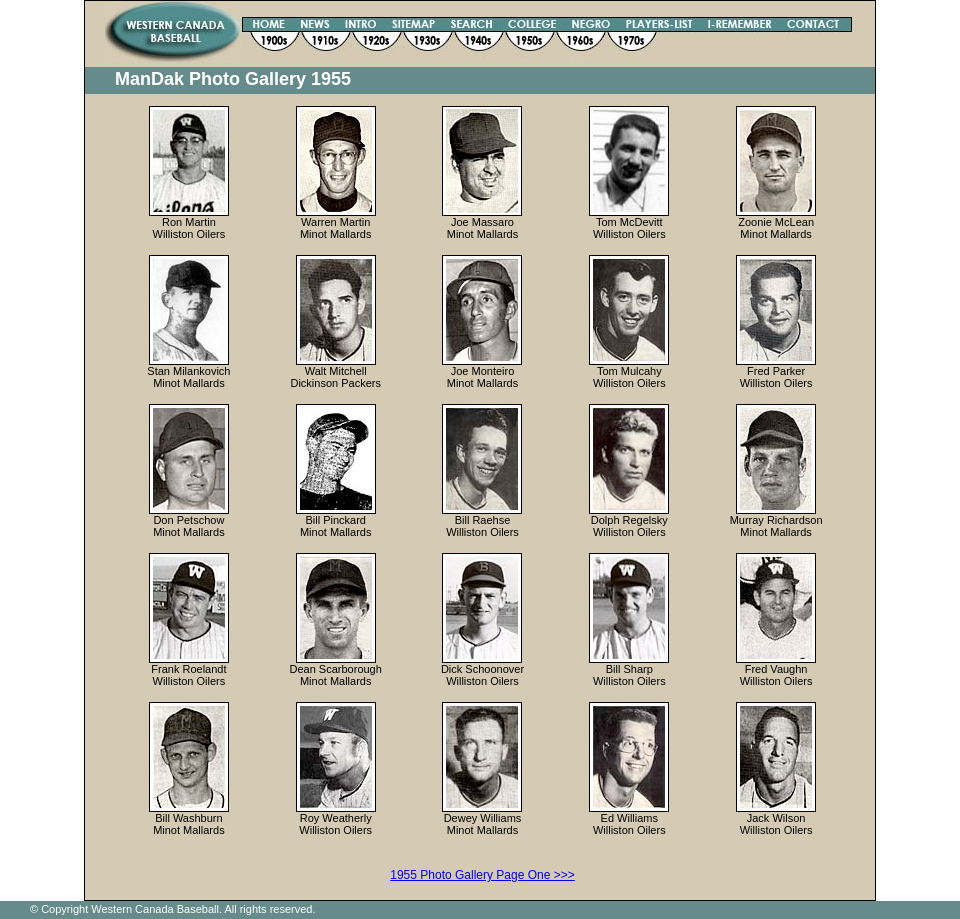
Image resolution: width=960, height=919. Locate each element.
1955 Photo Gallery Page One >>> (482, 875)
